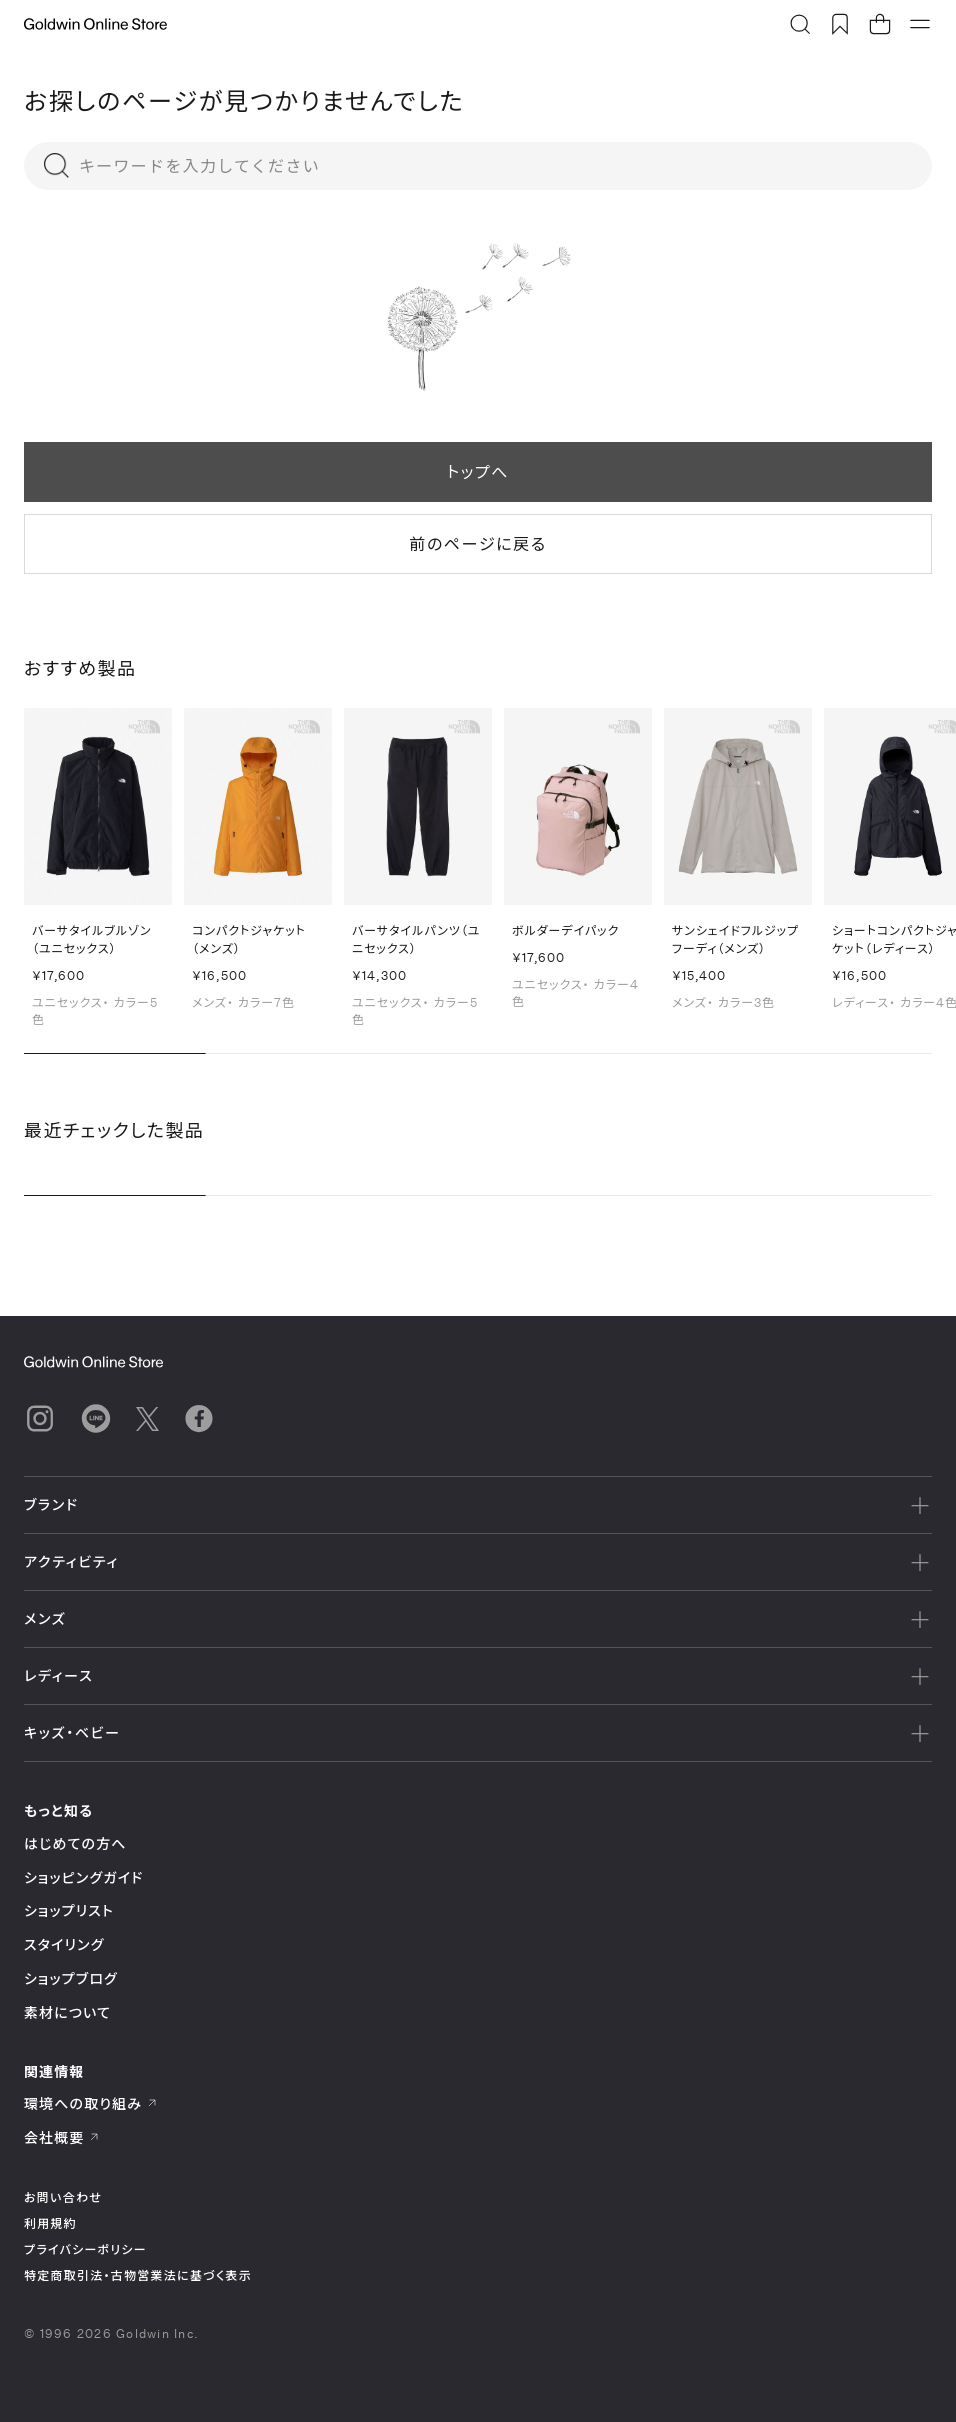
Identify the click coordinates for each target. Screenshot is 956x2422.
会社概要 (62, 2137)
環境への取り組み (91, 2103)
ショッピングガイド (83, 1877)
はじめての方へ (75, 1843)
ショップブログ (71, 1978)
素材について (67, 2012)
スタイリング (64, 1944)
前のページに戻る (477, 543)
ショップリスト (69, 1910)
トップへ (478, 471)
